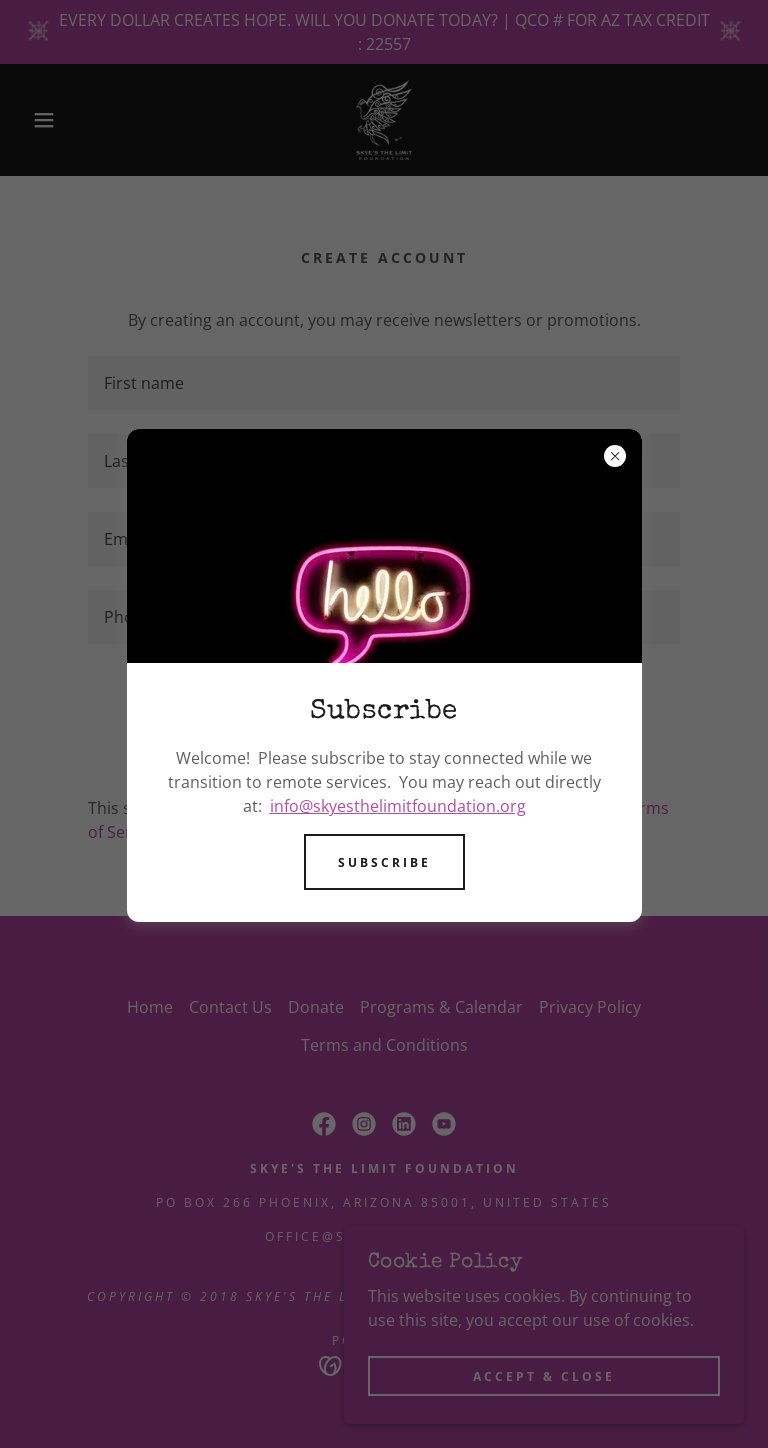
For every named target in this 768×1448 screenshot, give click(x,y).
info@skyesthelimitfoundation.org (398, 806)
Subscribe (384, 862)
